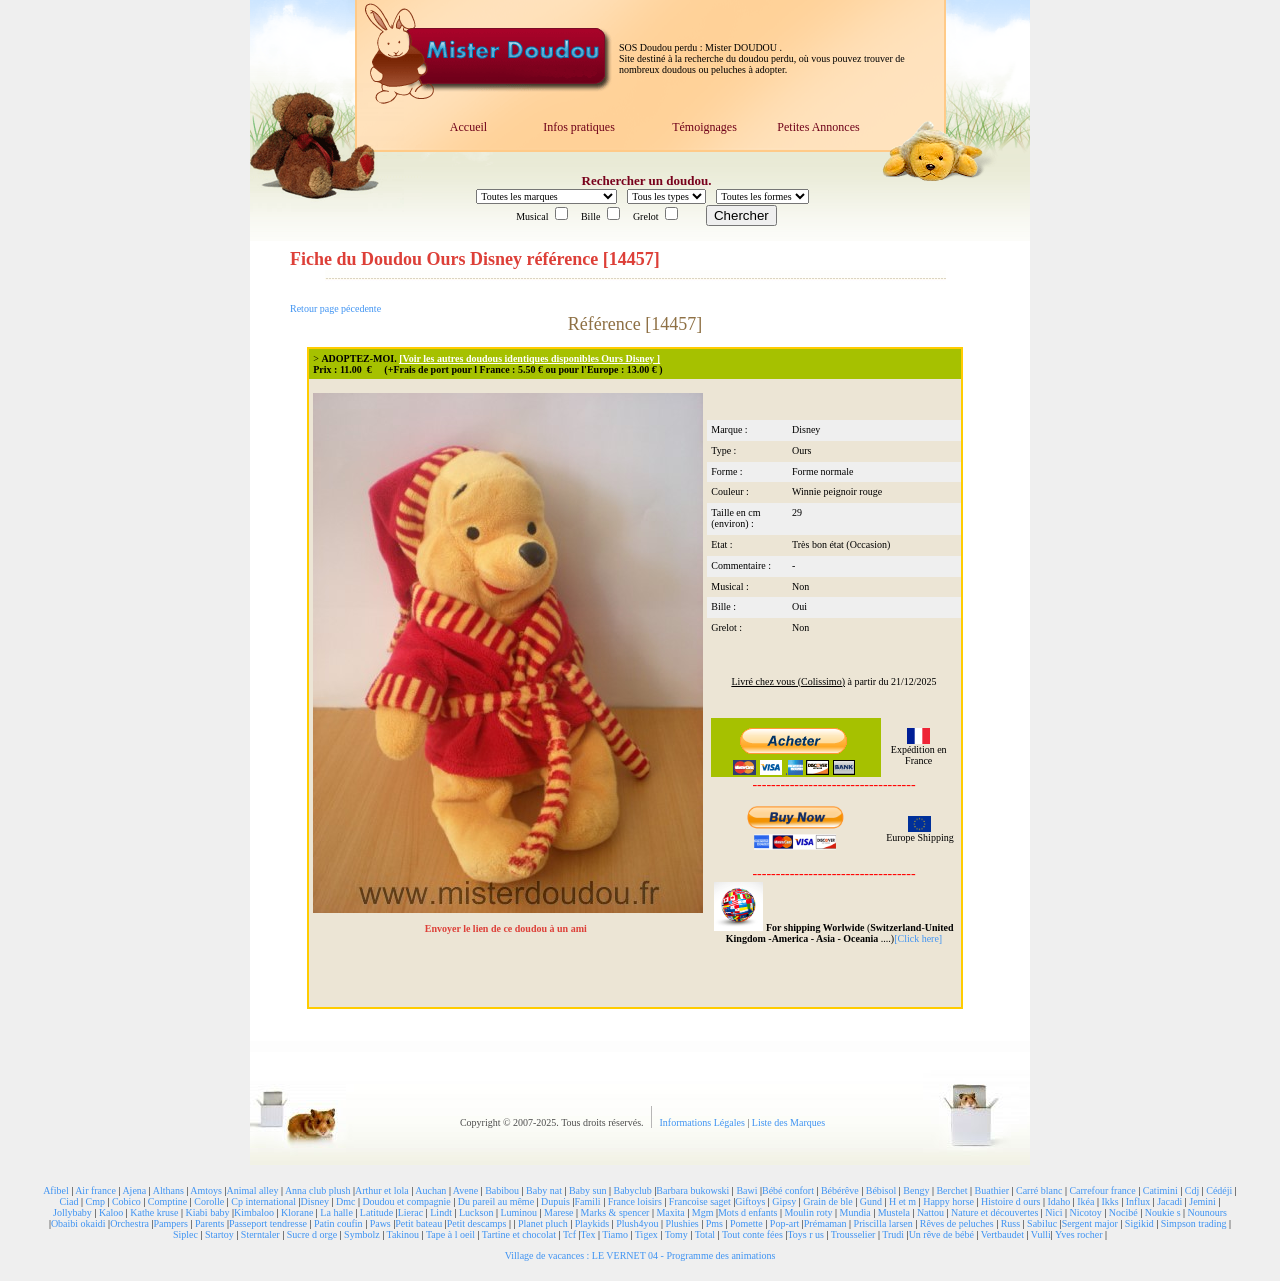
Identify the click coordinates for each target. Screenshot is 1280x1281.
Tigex (646, 1234)
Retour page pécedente (335, 308)
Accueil (468, 127)
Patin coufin (338, 1223)
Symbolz (362, 1234)
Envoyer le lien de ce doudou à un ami (507, 928)
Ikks (1110, 1201)
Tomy (676, 1234)
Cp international (263, 1201)
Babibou (502, 1190)
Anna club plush (318, 1190)
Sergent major (1090, 1223)
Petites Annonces (818, 127)
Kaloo (111, 1212)
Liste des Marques (788, 1122)
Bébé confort (788, 1190)
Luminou (518, 1212)
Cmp (94, 1201)
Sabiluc (1042, 1223)
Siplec (185, 1234)
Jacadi (1169, 1201)
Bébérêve (840, 1190)
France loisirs (635, 1201)
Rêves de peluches (957, 1223)
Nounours (1207, 1212)
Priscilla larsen (883, 1223)
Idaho (1058, 1201)
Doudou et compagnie (406, 1201)
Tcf (569, 1234)
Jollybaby (72, 1212)
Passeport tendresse (268, 1223)
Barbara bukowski (692, 1190)
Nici (1053, 1212)
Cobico (126, 1201)
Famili (588, 1201)
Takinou (402, 1234)
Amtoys (206, 1190)
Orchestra (129, 1223)
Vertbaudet (1002, 1234)
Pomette (746, 1223)
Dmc (345, 1201)
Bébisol (881, 1190)
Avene (465, 1190)
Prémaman (825, 1223)
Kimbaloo (254, 1212)
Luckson (476, 1212)
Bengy (916, 1190)
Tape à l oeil (450, 1234)
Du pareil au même (496, 1201)
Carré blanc (1039, 1190)
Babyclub (632, 1190)
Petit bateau (418, 1223)
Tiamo (615, 1234)
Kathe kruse (154, 1212)
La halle (336, 1212)
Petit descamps (477, 1223)
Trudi (893, 1234)
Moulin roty (808, 1212)
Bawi (746, 1190)
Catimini (1160, 1190)
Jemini (1202, 1201)
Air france (95, 1190)
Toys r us (805, 1234)
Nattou (930, 1212)
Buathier (992, 1190)
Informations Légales (704, 1122)
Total (705, 1234)
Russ (1010, 1223)
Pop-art (784, 1223)
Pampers (171, 1223)
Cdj (1192, 1190)
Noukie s (1163, 1212)
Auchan (430, 1190)
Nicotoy (1086, 1212)
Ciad (69, 1201)
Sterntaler (260, 1234)
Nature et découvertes (994, 1212)
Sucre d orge (312, 1234)
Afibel (56, 1190)
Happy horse (948, 1201)
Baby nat (544, 1190)
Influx (1138, 1201)
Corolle (209, 1201)
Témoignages (704, 127)
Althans (168, 1190)
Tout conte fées (752, 1234)
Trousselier (853, 1234)
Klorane (297, 1212)
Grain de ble (827, 1201)
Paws (380, 1223)
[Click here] (918, 938)
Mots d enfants (747, 1212)
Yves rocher (1079, 1234)
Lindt (441, 1212)
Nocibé (1123, 1212)
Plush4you (637, 1223)
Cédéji (1219, 1190)
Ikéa (1085, 1201)
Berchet (951, 1190)
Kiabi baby (207, 1212)
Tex (588, 1234)
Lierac (411, 1212)
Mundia (855, 1212)
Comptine (167, 1201)
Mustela (894, 1212)
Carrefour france (1102, 1190)
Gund (871, 1201)
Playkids (592, 1223)
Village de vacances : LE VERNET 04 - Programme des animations (640, 1255)
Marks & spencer (615, 1212)
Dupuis (555, 1201)
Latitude (376, 1212)
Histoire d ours (1010, 1201)
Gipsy (784, 1201)
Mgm (703, 1212)
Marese (558, 1212)
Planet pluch (543, 1223)
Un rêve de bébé (941, 1234)
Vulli (1041, 1234)
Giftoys (750, 1201)
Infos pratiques (579, 127)
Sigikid (1139, 1223)
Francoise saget (700, 1201)
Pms (714, 1223)
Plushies (681, 1223)
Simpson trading (1194, 1223)
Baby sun (588, 1190)
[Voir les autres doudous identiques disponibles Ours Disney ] (529, 358)
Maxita (670, 1212)
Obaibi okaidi (78, 1223)
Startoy (219, 1234)
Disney (315, 1201)
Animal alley (252, 1190)
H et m (902, 1201)
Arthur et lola (382, 1190)
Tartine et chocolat (519, 1234)
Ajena (134, 1190)
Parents (209, 1223)
